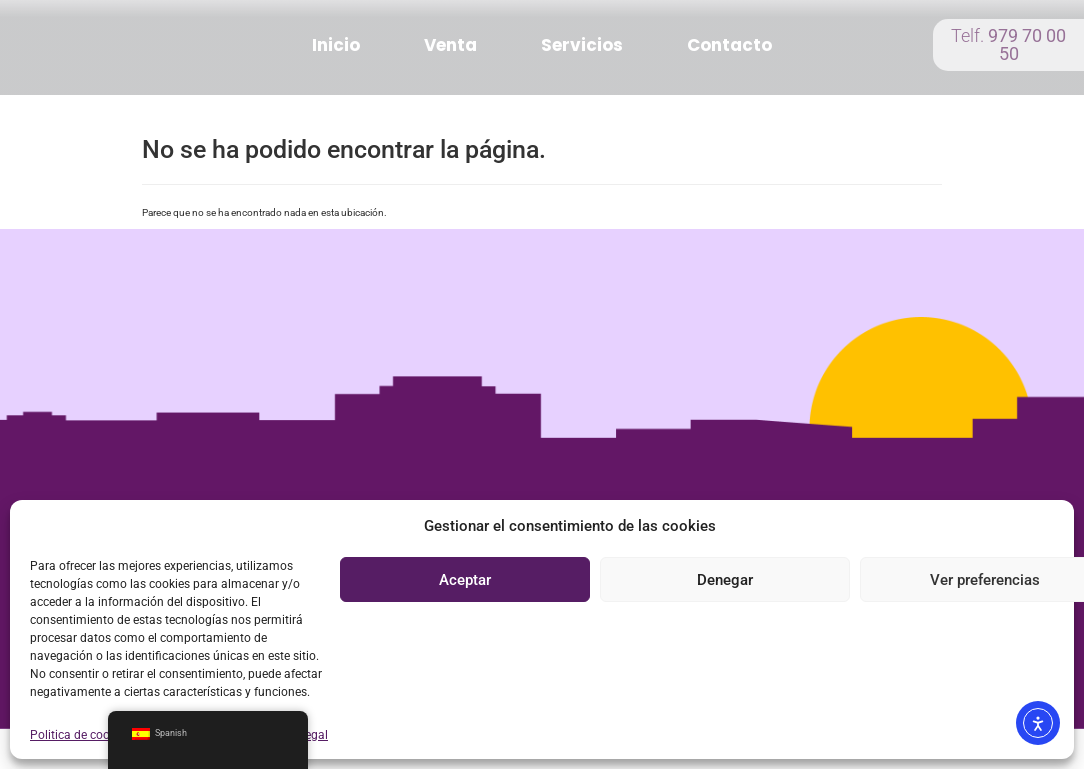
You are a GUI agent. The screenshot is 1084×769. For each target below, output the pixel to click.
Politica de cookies (80, 735)
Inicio (336, 45)
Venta (450, 45)
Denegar (725, 580)
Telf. (1008, 44)
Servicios (582, 45)
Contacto (729, 45)
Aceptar (465, 580)
